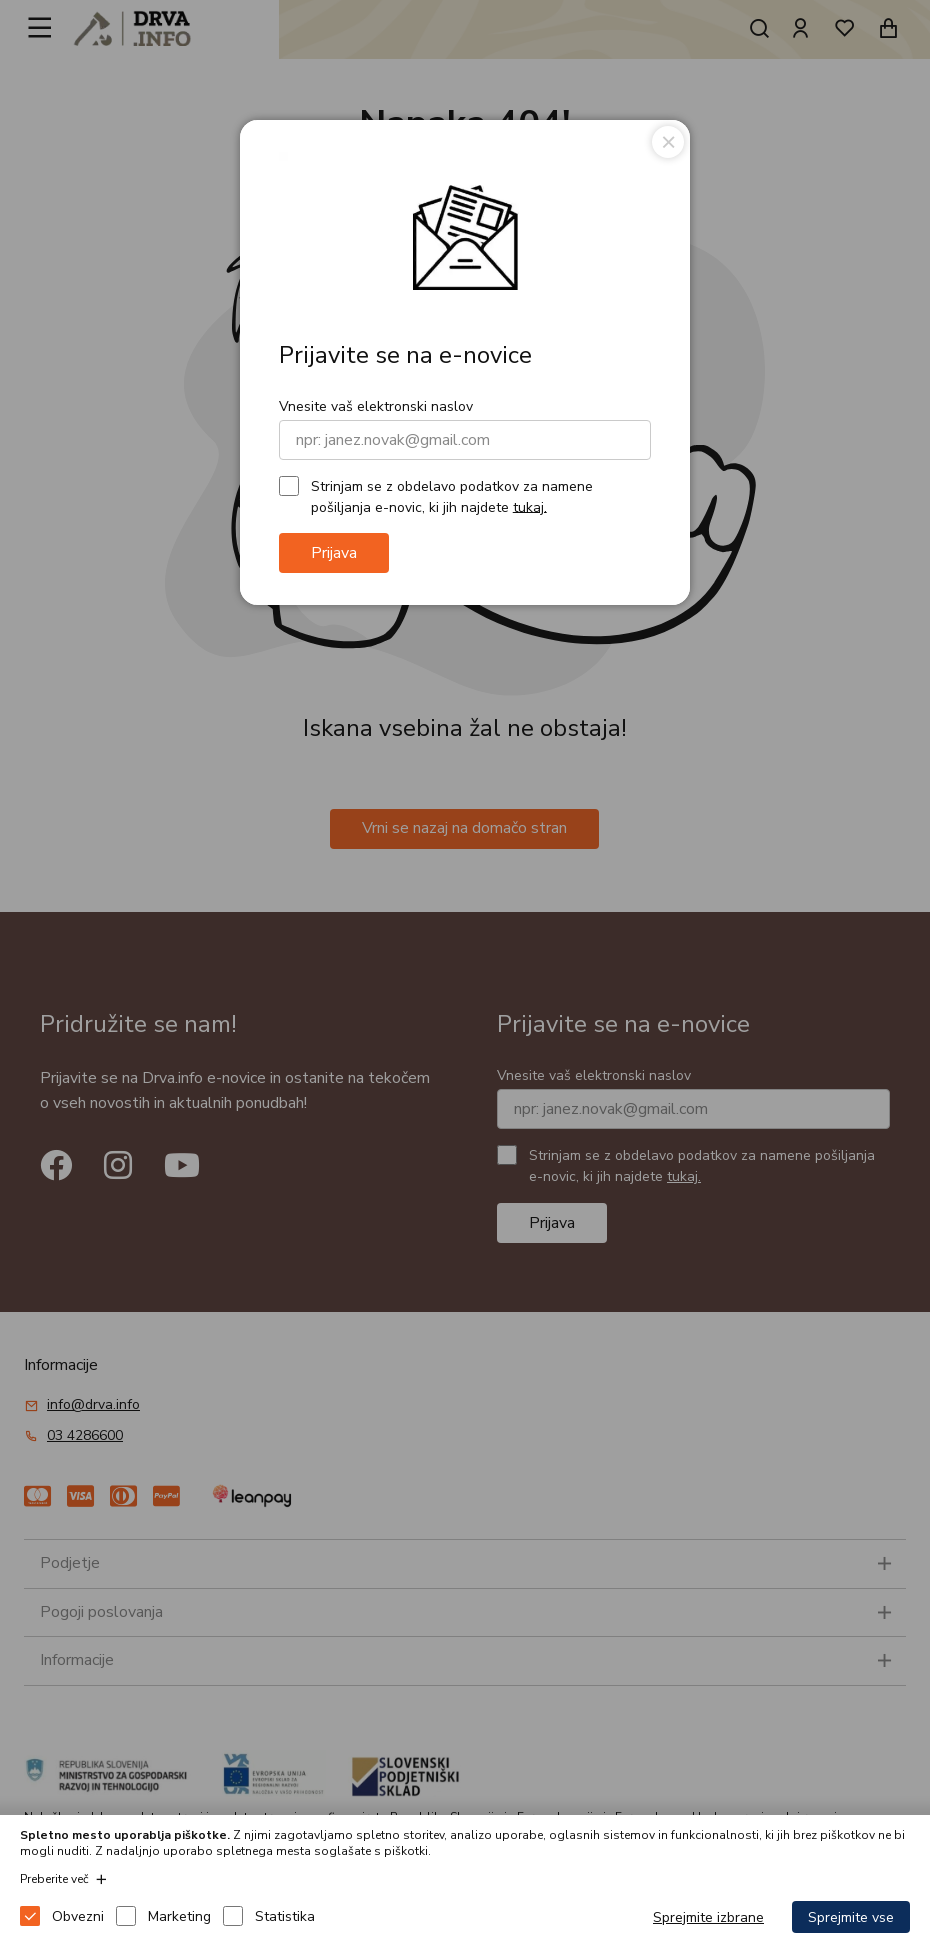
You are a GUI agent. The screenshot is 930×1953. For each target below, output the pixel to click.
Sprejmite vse (851, 1917)
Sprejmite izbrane (708, 1917)
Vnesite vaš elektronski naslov (376, 406)
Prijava (334, 553)
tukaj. (530, 506)
